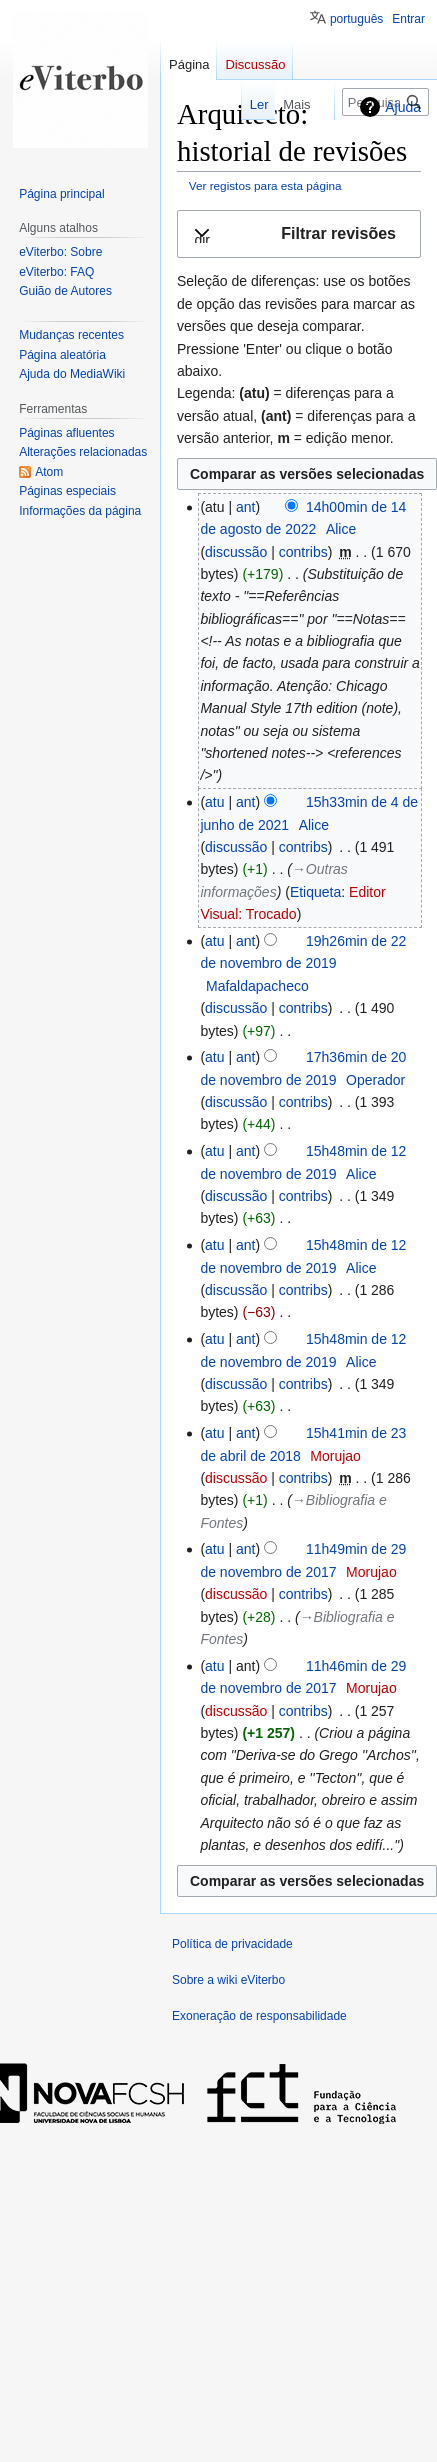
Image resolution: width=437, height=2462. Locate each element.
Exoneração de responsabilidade (259, 2016)
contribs (303, 552)
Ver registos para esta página (265, 185)
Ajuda (403, 107)
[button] (299, 234)
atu (214, 802)
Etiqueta (315, 892)
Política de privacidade (232, 1944)
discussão (236, 552)
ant (245, 507)
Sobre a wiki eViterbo (228, 1980)
